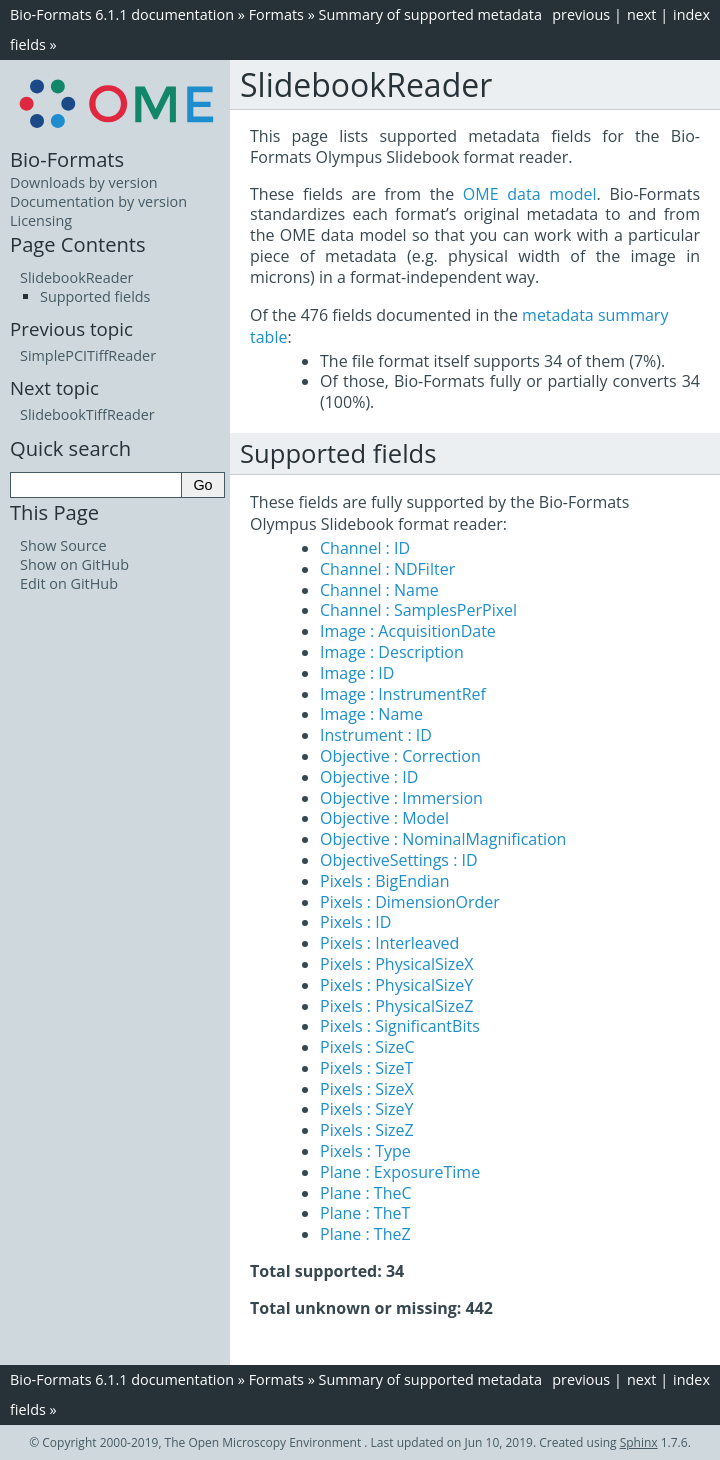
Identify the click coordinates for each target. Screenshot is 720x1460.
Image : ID (357, 673)
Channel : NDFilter (387, 569)
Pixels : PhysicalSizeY (396, 985)
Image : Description (392, 652)
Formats (276, 14)
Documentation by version (98, 201)
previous (581, 14)
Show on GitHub (74, 564)
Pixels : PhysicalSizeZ (396, 1006)
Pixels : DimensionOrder (410, 902)
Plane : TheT (365, 1213)
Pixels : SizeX (367, 1089)
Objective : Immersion (401, 798)
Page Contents (78, 244)
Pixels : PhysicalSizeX (396, 964)
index (691, 14)
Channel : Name (379, 590)
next (642, 14)
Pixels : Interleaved (389, 943)
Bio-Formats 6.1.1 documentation (122, 14)
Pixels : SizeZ (367, 1130)
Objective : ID (369, 777)
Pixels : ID (355, 922)
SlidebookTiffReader (87, 414)
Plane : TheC (366, 1193)
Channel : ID (365, 548)
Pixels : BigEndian (385, 881)
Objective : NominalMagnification (443, 839)
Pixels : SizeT (366, 1068)
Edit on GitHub (69, 583)
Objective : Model (384, 818)
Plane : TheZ (365, 1234)
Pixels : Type (365, 1151)
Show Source (63, 545)
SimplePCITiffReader (88, 355)
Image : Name (371, 714)
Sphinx (639, 1442)
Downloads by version (84, 182)
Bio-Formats (67, 159)
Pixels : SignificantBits (400, 1026)
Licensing (41, 220)
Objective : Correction (400, 756)
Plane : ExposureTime (400, 1172)
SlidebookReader (76, 277)
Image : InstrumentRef (403, 694)
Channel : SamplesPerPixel (418, 610)
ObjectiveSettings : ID (399, 860)
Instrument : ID (376, 735)
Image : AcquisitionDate (408, 631)
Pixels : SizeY (366, 1109)
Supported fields (95, 296)
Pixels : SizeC (367, 1047)
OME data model (530, 194)
